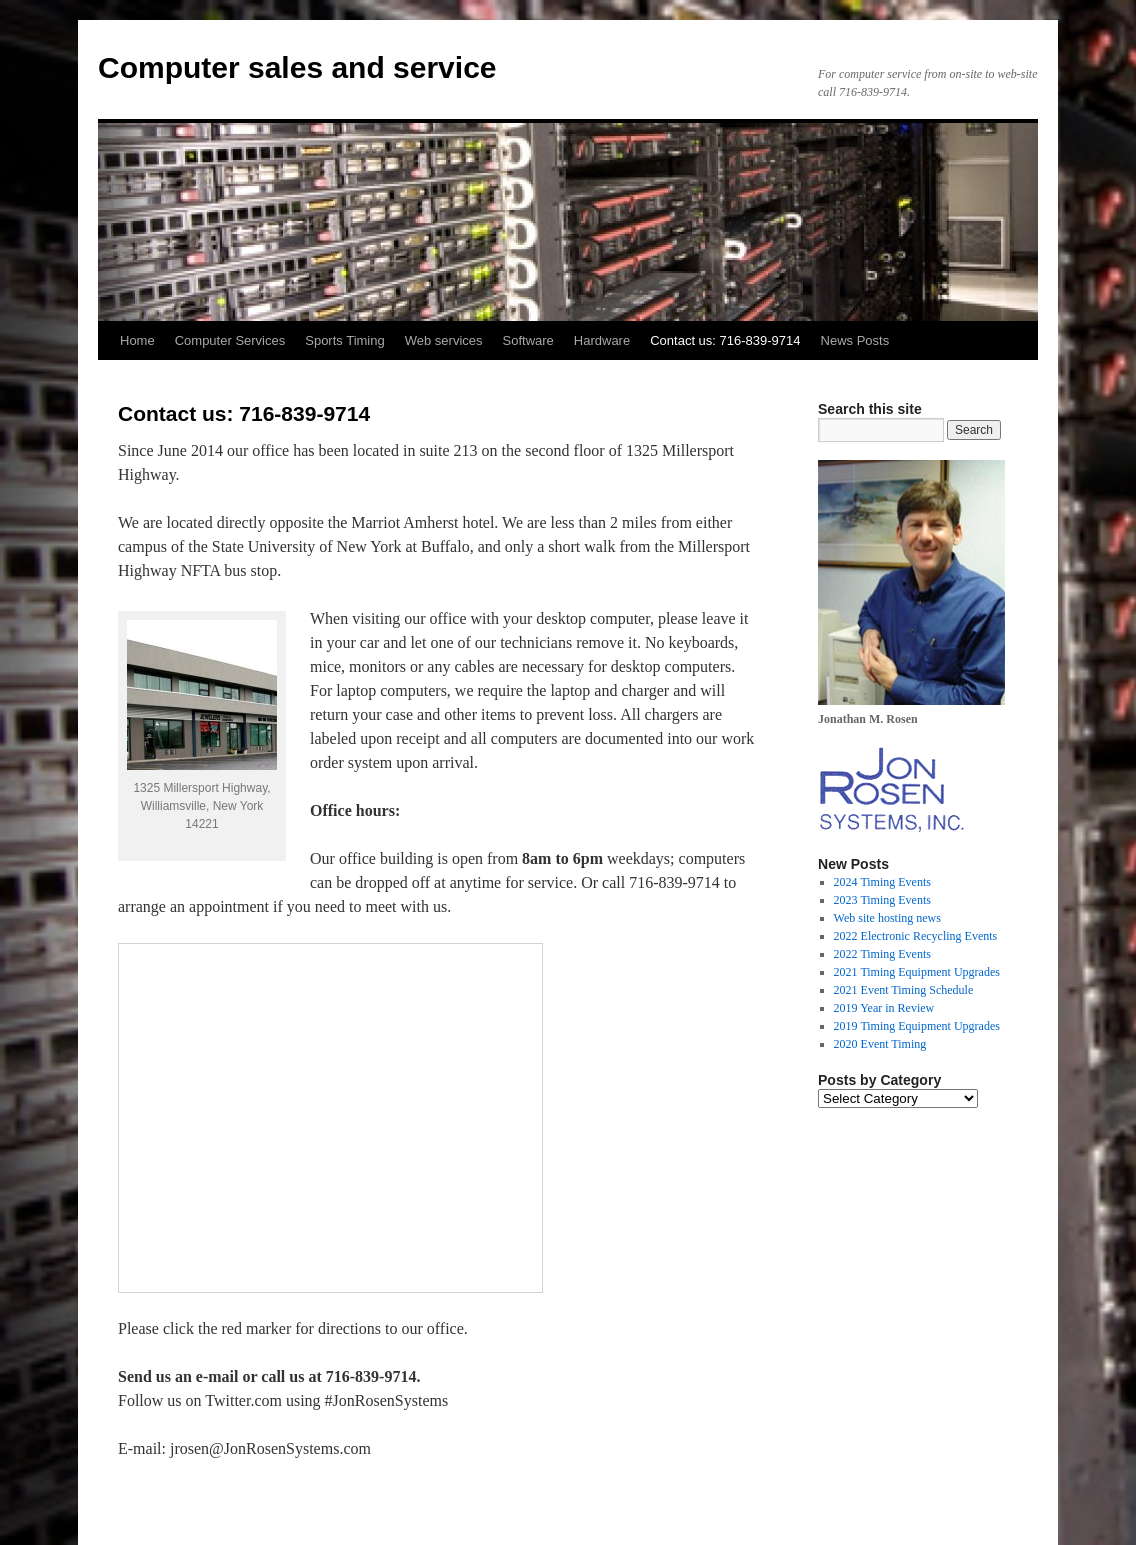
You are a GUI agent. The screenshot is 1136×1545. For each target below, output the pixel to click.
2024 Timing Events (882, 882)
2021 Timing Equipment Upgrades (917, 972)
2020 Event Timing (880, 1044)
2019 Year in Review (884, 1008)
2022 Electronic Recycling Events (916, 936)
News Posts (855, 340)
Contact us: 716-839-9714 (725, 340)
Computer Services (230, 340)
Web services (444, 340)
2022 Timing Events (882, 954)
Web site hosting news (887, 918)
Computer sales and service (297, 67)
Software (528, 340)
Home (137, 340)
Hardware (602, 340)
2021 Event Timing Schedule (904, 990)
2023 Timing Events (882, 900)
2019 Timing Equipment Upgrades (917, 1026)
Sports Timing (344, 340)
